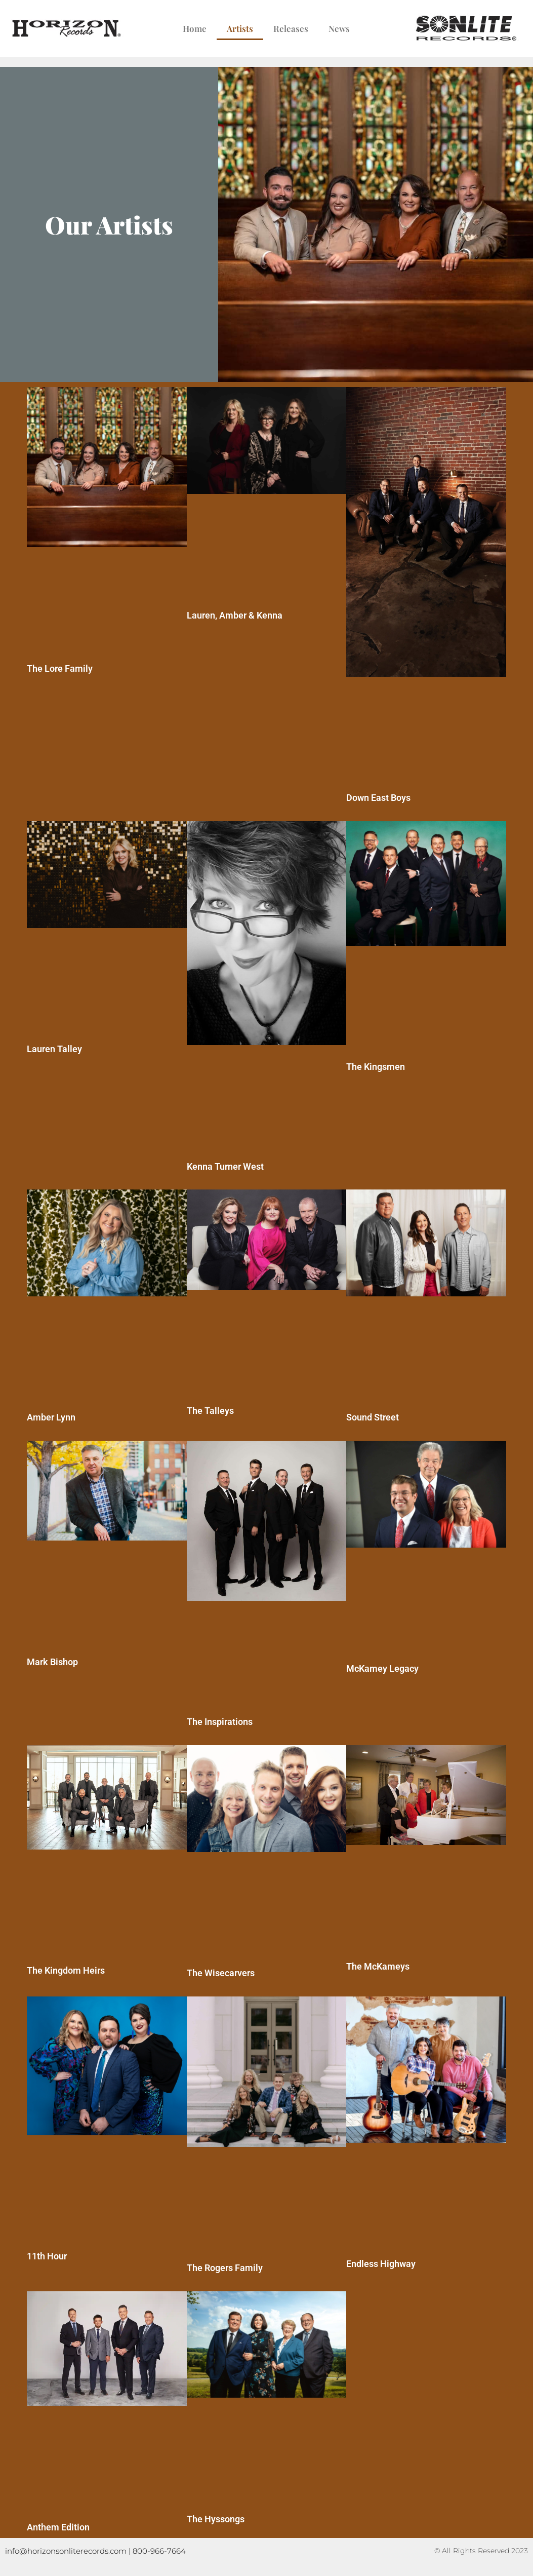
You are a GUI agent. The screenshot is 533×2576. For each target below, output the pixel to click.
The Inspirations (220, 1721)
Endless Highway (381, 2263)
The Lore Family (60, 668)
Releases (290, 28)
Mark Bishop (52, 1662)
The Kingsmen (375, 1066)
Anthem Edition (58, 2527)
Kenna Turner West (225, 1166)
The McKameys (377, 1966)
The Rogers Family (225, 2267)
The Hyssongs (215, 2519)
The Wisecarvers (221, 1973)
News (339, 28)
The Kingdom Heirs (66, 1970)
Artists (240, 28)
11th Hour (47, 2256)
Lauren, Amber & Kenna (234, 615)
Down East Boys (378, 797)
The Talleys (210, 1410)
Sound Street (372, 1417)
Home (195, 28)
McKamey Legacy (382, 1668)
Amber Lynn (51, 1417)
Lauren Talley (54, 1049)
